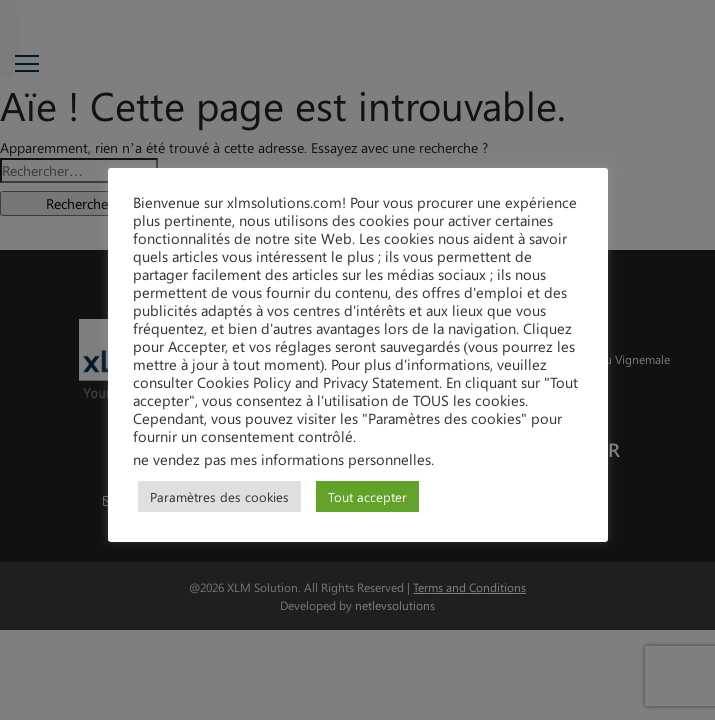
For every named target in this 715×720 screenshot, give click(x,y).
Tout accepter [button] (367, 496)
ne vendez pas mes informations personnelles (282, 459)
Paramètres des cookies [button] (219, 496)
